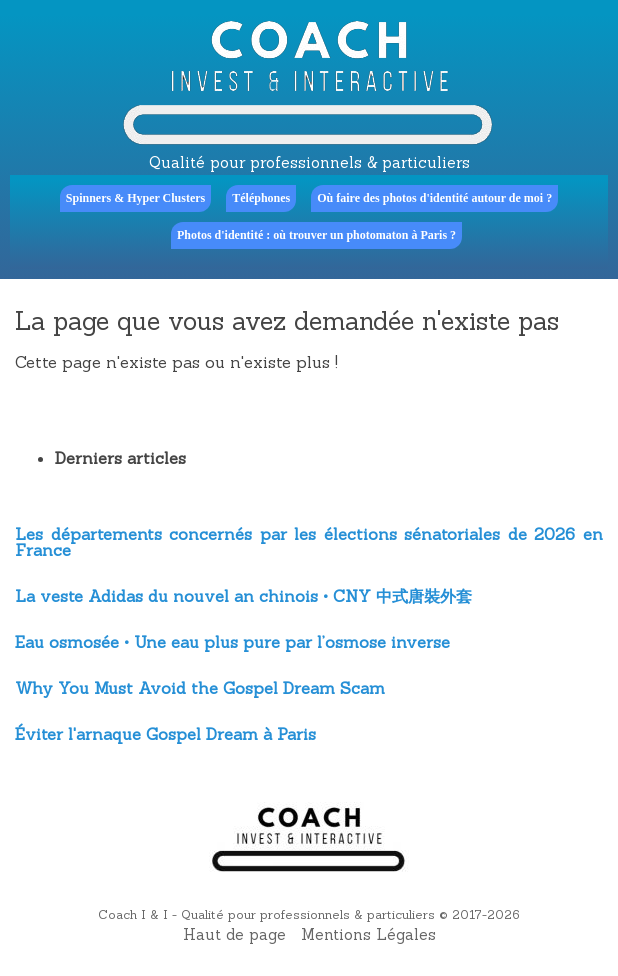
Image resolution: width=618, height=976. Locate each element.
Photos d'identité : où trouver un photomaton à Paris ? (316, 235)
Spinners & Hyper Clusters (135, 198)
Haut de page (234, 934)
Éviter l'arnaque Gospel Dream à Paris (165, 734)
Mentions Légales (368, 934)
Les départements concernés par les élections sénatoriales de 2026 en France (309, 542)
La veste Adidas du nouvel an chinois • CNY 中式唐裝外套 (243, 596)
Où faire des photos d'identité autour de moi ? (434, 198)
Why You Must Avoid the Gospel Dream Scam (200, 688)
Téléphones (261, 198)
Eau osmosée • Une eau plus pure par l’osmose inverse (232, 642)
